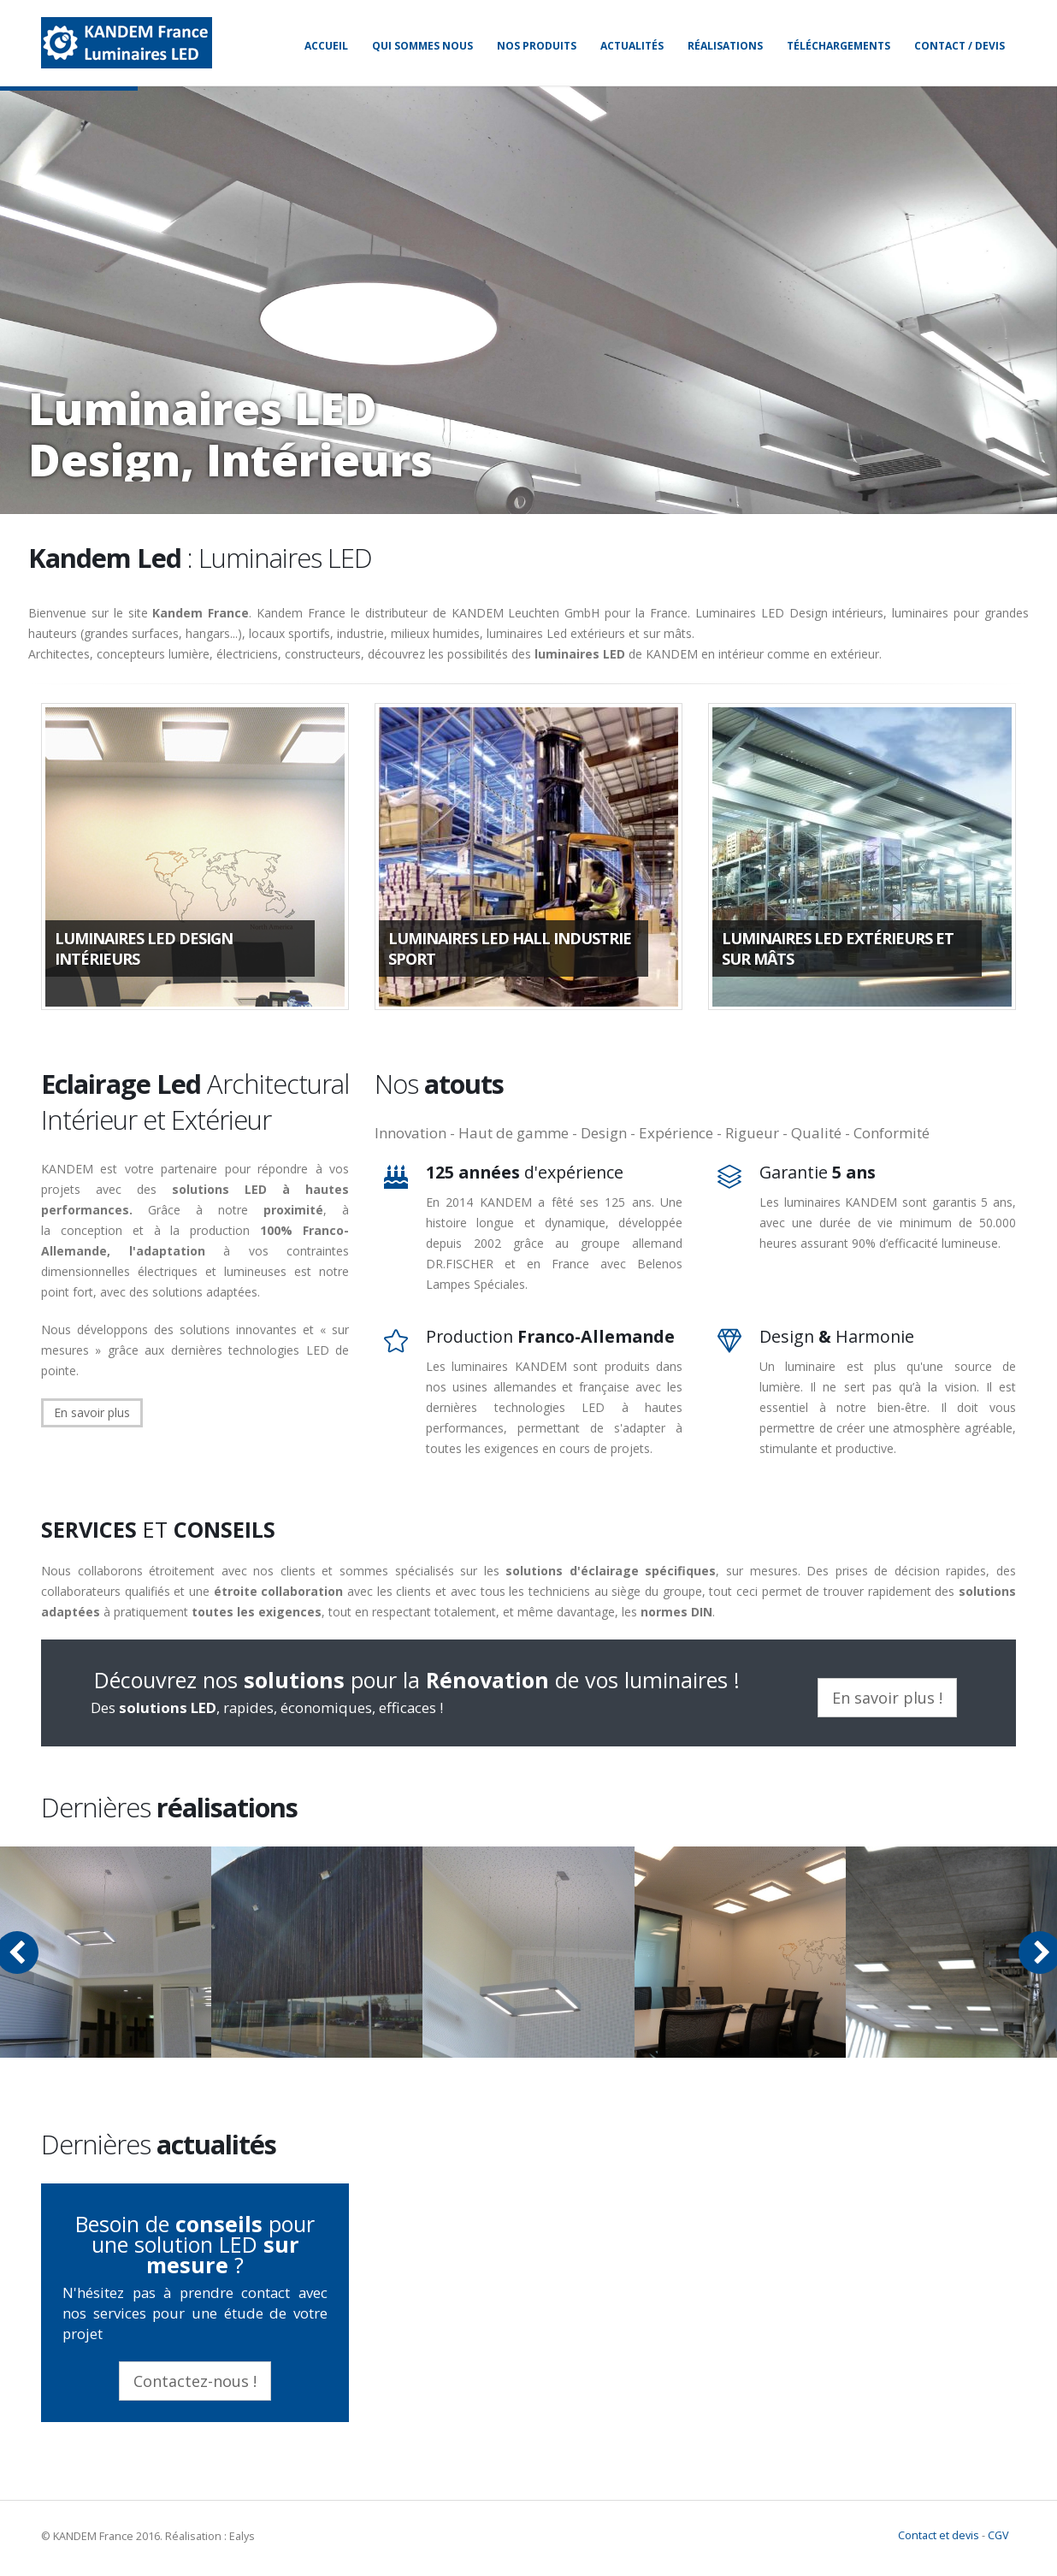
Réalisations (725, 45)
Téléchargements (838, 45)
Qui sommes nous (422, 45)
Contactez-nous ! (195, 2381)
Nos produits (536, 45)
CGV (998, 2535)
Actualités (632, 45)
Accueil (326, 45)
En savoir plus (92, 1412)
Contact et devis (938, 2535)
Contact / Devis (959, 45)
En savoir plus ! (887, 1697)
